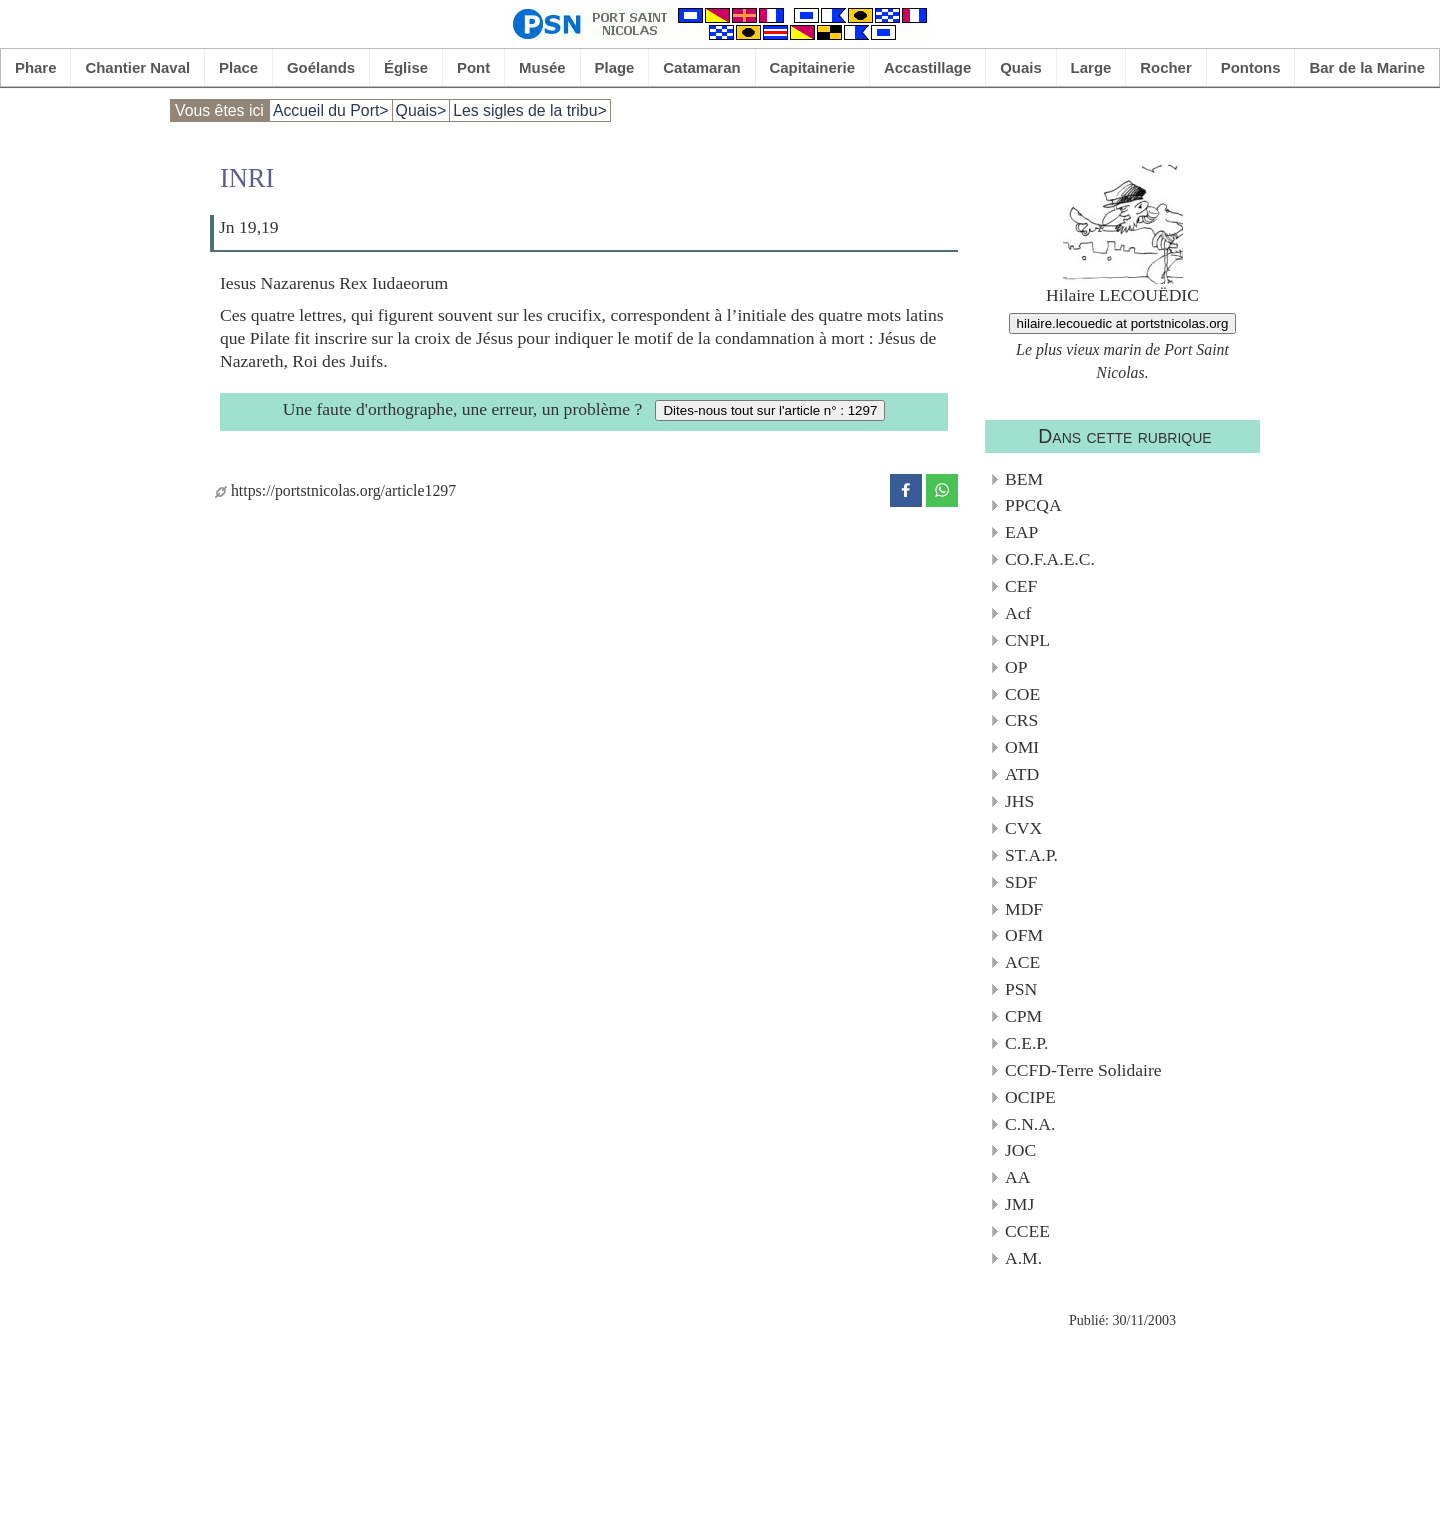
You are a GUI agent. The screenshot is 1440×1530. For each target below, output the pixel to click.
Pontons (1251, 67)
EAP (1021, 532)
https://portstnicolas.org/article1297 (335, 490)
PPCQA (1033, 505)
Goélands (321, 67)
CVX (1023, 828)
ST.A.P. (1031, 855)
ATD (1022, 774)
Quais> (421, 110)
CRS (1021, 720)
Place (238, 67)
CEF (1021, 586)
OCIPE (1030, 1097)
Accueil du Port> (331, 110)
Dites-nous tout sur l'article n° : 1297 (770, 410)
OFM (1024, 935)
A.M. (1023, 1258)
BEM (1024, 479)
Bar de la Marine (1367, 67)
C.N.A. (1030, 1124)
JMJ (1019, 1204)
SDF (1021, 882)
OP (1016, 667)
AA (1017, 1177)
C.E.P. (1027, 1043)
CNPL (1027, 640)
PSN (1021, 989)
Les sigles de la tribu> (530, 110)
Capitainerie (813, 67)
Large (1091, 67)
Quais (1021, 67)
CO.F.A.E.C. (1050, 559)
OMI (1022, 747)
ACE (1022, 962)
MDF (1024, 909)
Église (406, 67)
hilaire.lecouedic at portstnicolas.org (1123, 323)
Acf (1018, 613)
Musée (542, 67)
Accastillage (927, 67)
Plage (615, 67)
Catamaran (701, 67)
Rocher (1166, 67)
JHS (1019, 801)
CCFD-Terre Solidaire (1083, 1070)
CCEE (1027, 1231)
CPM (1023, 1016)
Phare (36, 67)
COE (1022, 694)
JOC (1020, 1150)
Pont (473, 67)
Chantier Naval (137, 67)
